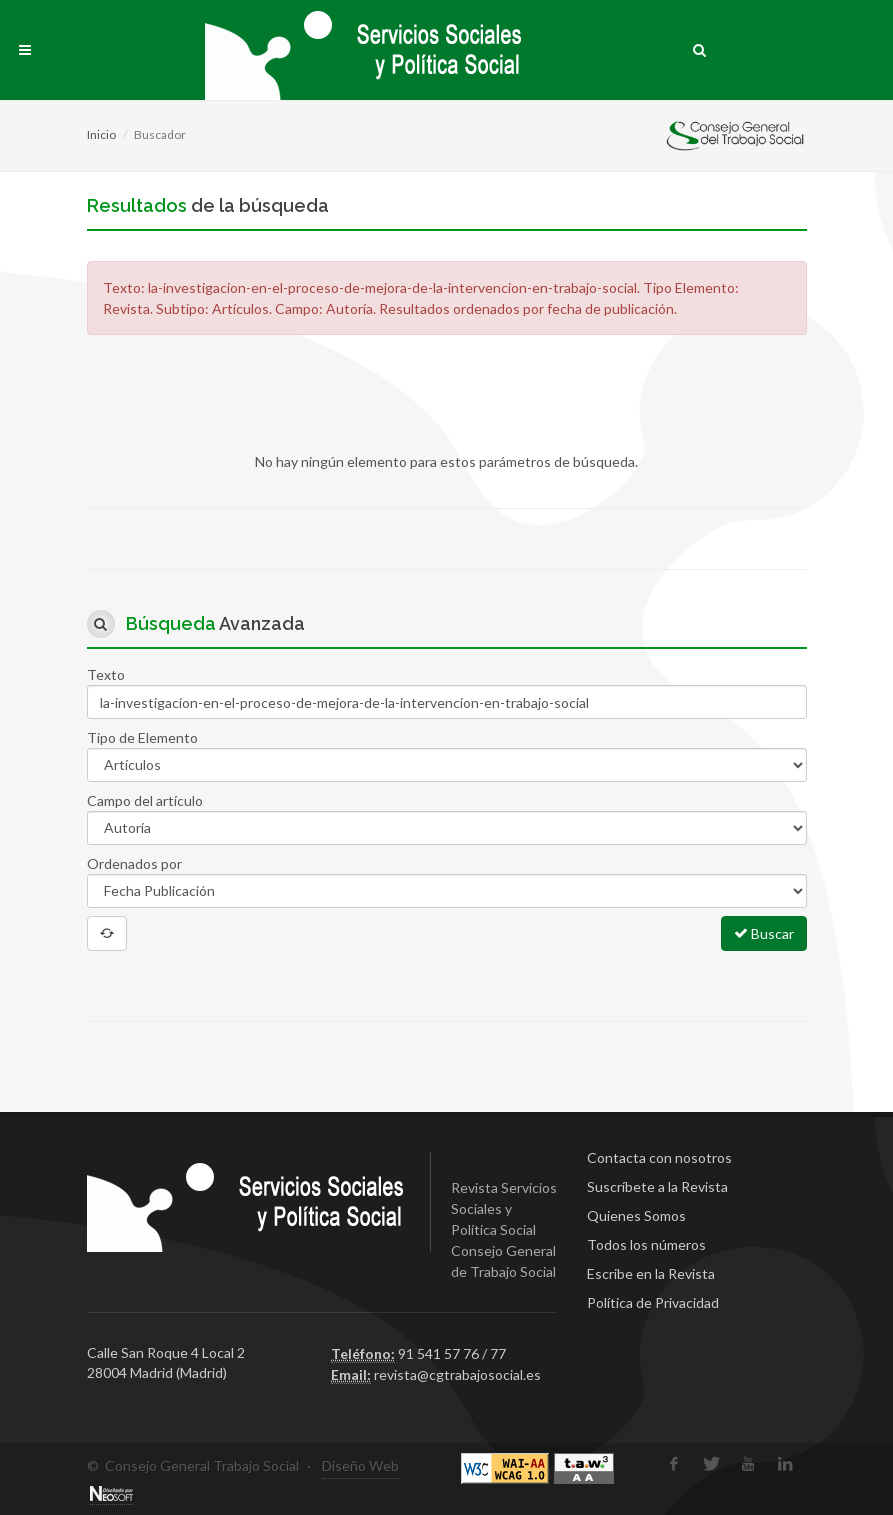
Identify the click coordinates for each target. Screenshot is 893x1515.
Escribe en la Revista (651, 1273)
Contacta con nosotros (659, 1157)
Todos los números (646, 1244)
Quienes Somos (636, 1215)
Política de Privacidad (653, 1302)
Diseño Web (360, 1465)
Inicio (101, 134)
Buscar (764, 933)
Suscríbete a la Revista (657, 1186)
